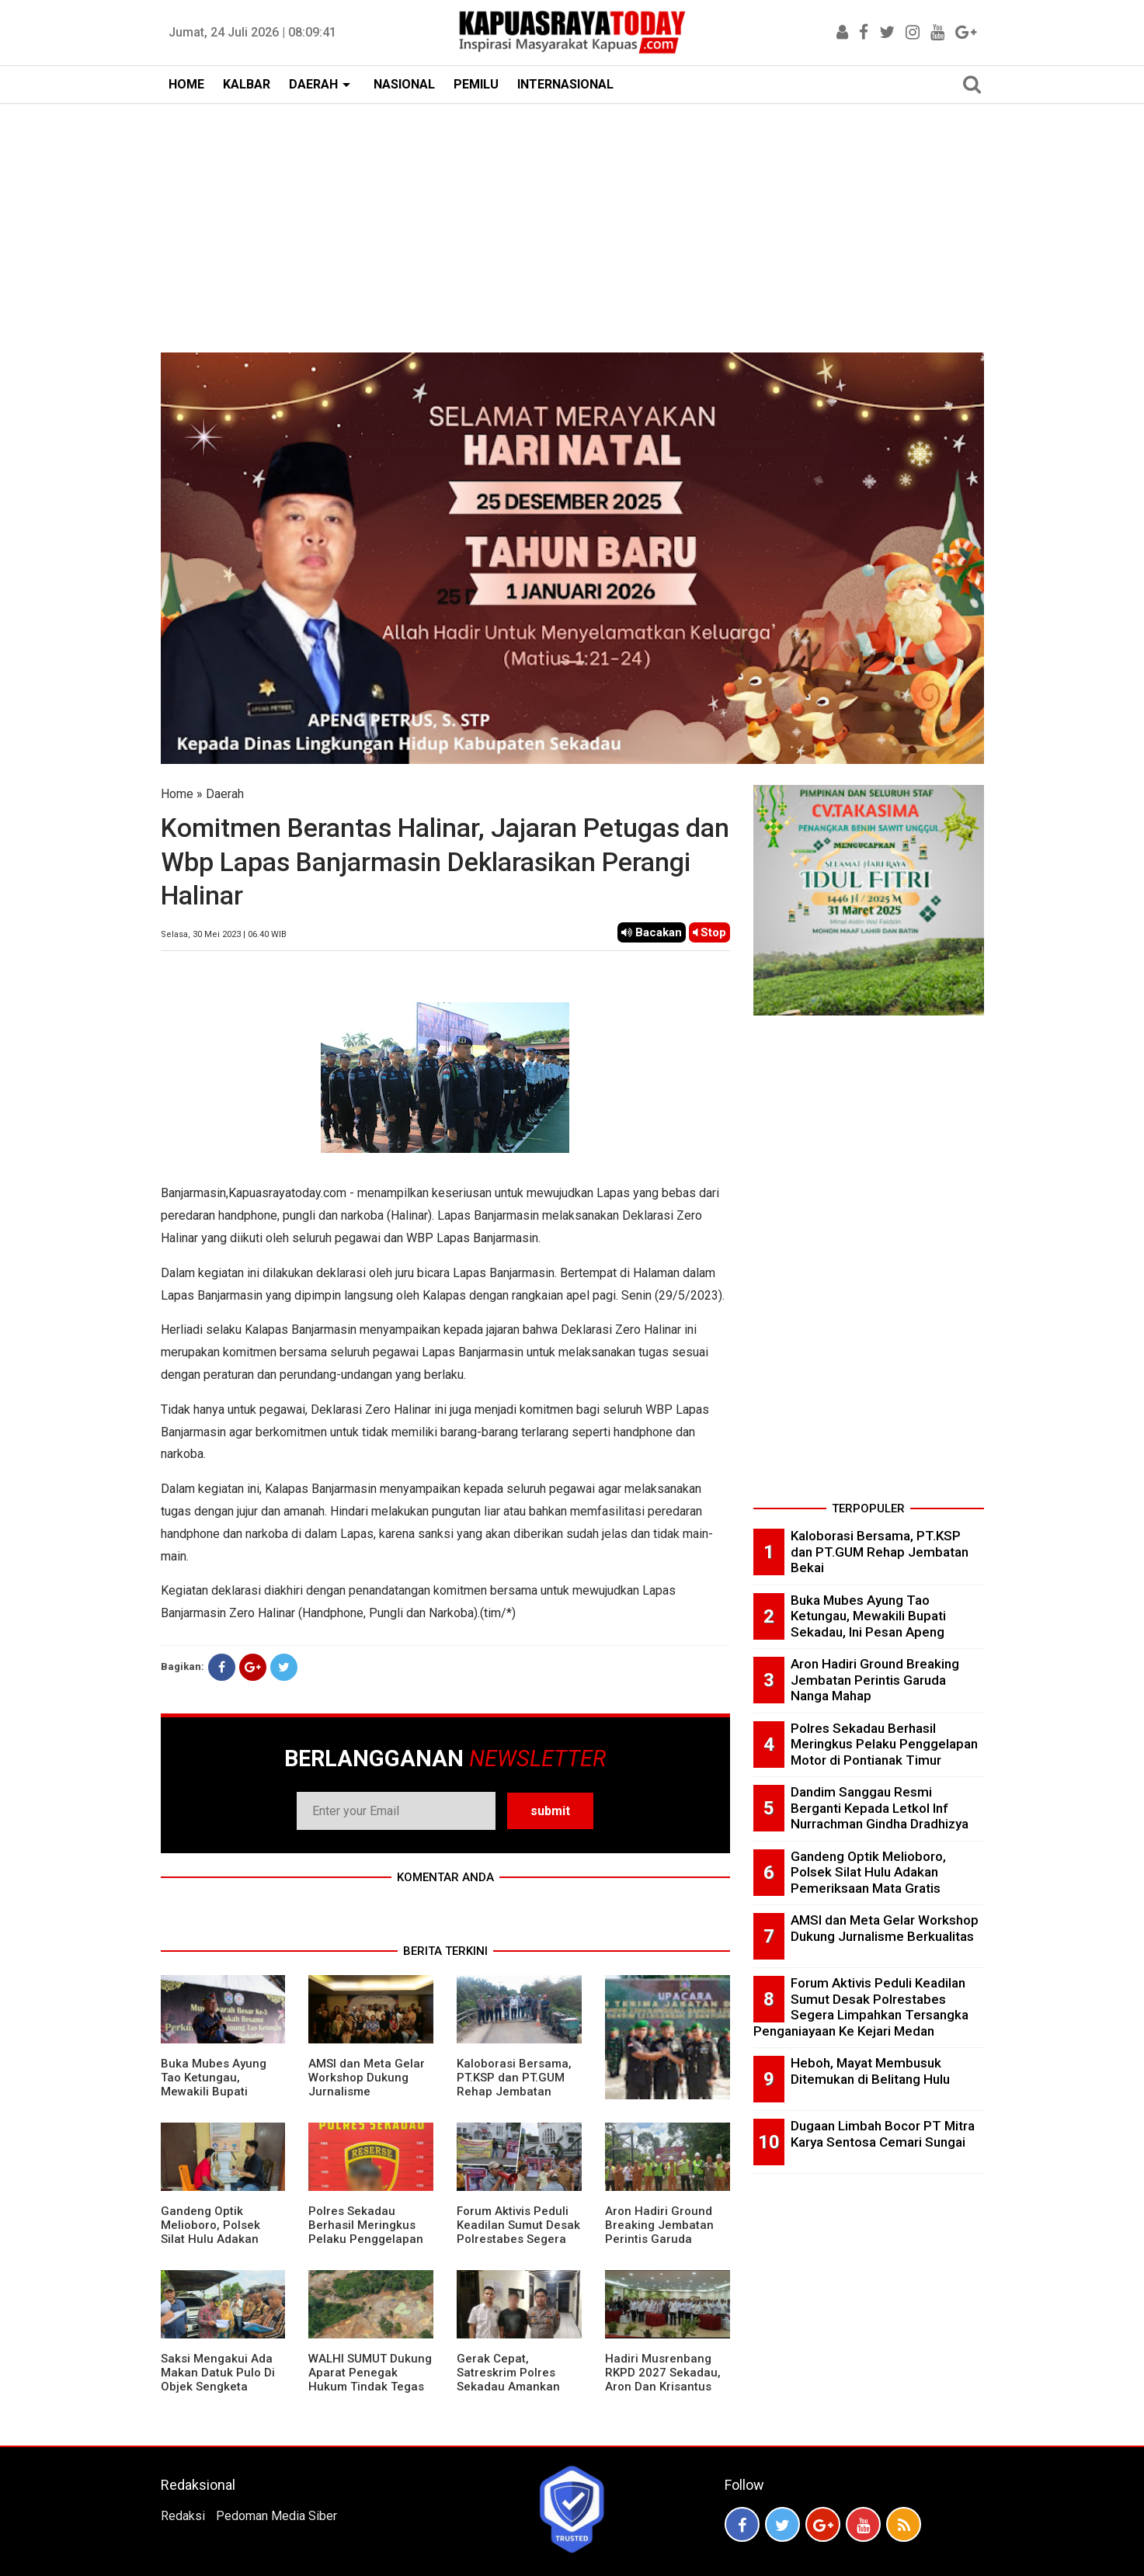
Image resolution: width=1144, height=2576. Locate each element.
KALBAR (246, 84)
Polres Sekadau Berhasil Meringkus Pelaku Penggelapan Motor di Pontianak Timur (365, 2239)
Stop (709, 932)
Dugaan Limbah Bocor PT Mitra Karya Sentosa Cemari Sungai (883, 2134)
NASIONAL (404, 84)
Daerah (225, 793)
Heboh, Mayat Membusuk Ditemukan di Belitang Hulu (870, 2071)
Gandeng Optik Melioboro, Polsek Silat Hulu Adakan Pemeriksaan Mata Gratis (213, 2239)
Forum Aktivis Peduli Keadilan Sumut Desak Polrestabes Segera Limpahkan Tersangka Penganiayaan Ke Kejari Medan (518, 2246)
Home (177, 793)
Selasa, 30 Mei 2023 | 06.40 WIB (224, 934)
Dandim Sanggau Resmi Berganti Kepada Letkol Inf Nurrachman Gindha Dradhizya (879, 1807)
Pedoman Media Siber (276, 2515)
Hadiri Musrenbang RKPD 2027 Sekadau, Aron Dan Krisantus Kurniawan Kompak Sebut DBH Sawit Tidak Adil (663, 2393)
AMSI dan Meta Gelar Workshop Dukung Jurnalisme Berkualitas (366, 2085)
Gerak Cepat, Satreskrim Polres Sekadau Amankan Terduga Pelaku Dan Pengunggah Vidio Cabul (513, 2393)
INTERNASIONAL (565, 84)
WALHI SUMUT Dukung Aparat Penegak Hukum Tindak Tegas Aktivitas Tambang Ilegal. (370, 2387)
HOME (186, 84)
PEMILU (476, 84)
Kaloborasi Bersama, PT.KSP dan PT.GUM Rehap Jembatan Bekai (514, 2085)
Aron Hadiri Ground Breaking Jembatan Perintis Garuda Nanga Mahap (659, 2232)
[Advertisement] (572, 220)
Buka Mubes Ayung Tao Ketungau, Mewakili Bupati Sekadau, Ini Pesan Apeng (213, 2091)
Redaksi (183, 2515)
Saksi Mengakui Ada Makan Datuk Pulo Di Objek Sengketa (218, 2373)
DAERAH (313, 84)
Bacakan (651, 932)
